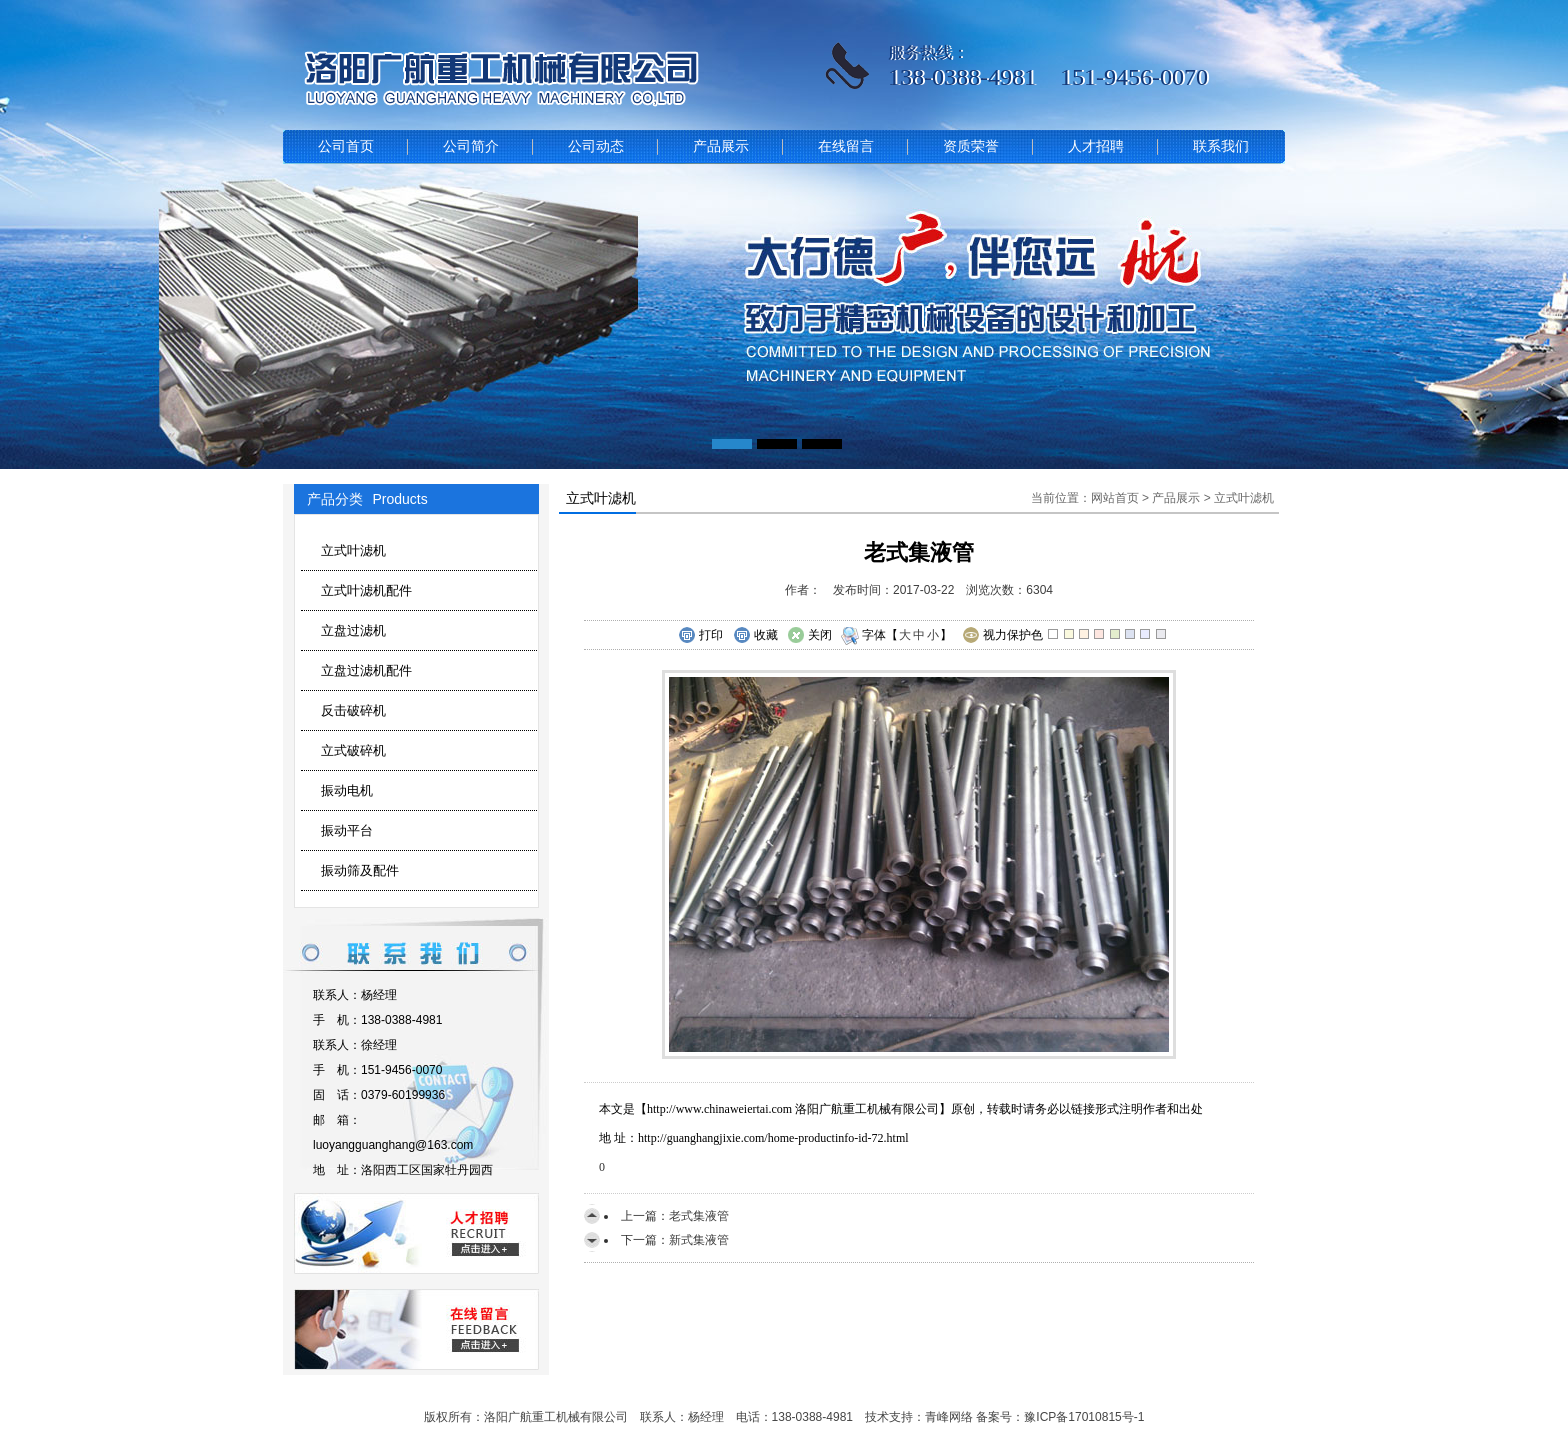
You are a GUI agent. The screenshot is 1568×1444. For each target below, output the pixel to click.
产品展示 (721, 146)
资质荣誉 (971, 146)
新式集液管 (699, 1240)
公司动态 (596, 146)
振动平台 (347, 830)
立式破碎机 (353, 750)
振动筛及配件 (360, 870)
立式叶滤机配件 (366, 590)
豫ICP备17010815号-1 (1084, 1417)
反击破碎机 (353, 710)
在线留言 (846, 146)
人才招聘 (1096, 146)
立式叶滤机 (353, 550)
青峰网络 (949, 1417)
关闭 (809, 636)
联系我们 (1221, 146)
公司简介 (471, 146)
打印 (700, 636)
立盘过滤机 (353, 630)
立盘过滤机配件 (366, 670)
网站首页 (1115, 498)
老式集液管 (699, 1216)
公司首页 (346, 146)
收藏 (755, 636)
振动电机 (347, 790)
